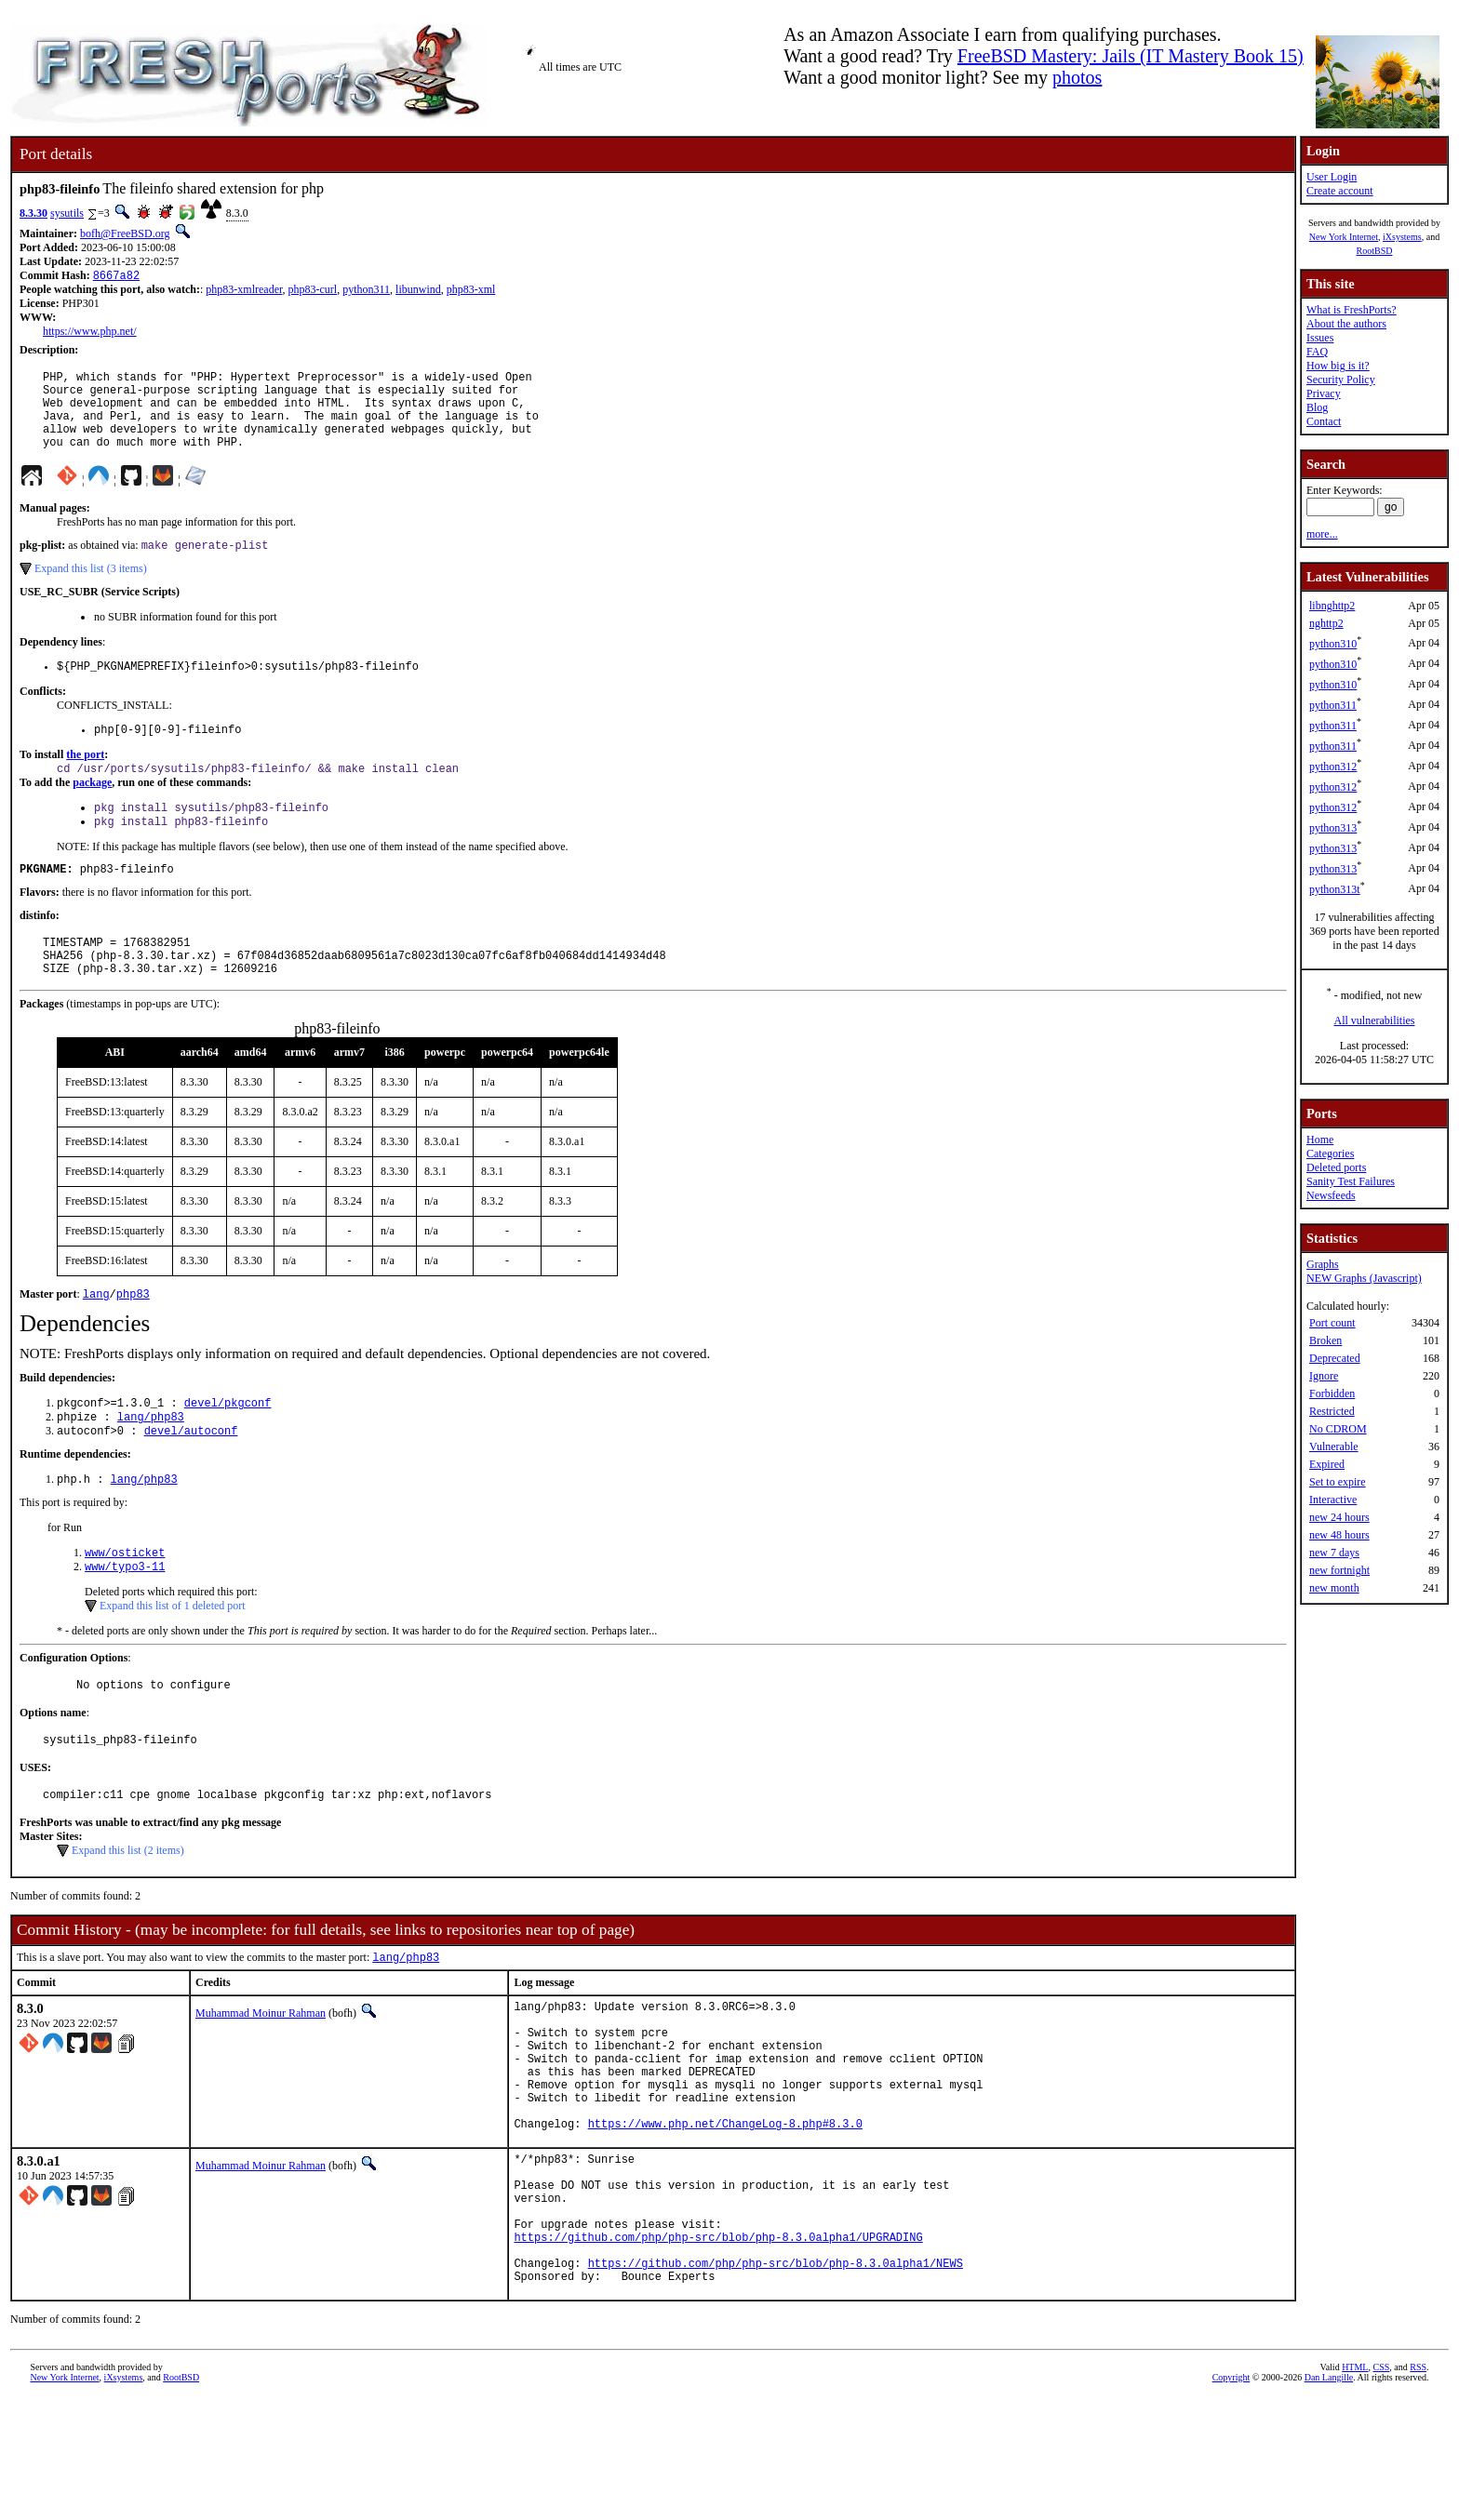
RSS (1418, 2489)
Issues (1319, 337)
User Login (1331, 176)
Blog (1317, 407)
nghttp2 (1326, 623)
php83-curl (313, 291)
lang (96, 1338)
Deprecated (1334, 1358)
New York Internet (1343, 237)
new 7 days (1334, 1552)
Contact (1323, 421)
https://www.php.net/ (90, 333)
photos (1077, 77)
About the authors (1346, 323)
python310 (1333, 643)
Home (1319, 1139)
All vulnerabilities (1374, 1020)
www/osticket (125, 1606)
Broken (1325, 1340)
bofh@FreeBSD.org (125, 233)
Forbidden (1332, 1393)
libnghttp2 (1332, 605)
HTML (1355, 2489)
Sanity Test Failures (1350, 1181)
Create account (1339, 190)
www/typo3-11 (125, 1622)
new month (1334, 1587)
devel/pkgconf (228, 1449)
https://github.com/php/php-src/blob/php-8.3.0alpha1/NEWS (775, 2382)
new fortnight (1339, 1570)
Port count (1332, 1322)
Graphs (1322, 1264)
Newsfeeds (1331, 1195)
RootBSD (1375, 251)
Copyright (1231, 2499)
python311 (366, 291)
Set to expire (1337, 1481)
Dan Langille (1329, 2499)
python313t (1334, 889)
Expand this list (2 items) (128, 1914)
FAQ (1317, 351)
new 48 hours (1339, 1534)
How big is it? (1338, 365)
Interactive (1333, 1499)
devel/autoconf (191, 1480)
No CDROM (1338, 1428)
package (92, 810)
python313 (1333, 827)
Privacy (1323, 393)
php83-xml (471, 291)
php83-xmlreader (244, 291)
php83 (133, 1338)
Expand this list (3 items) (90, 588)
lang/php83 (150, 1465)
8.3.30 (33, 213)
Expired (1327, 1464)
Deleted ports (1336, 1167)
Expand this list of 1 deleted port (173, 1661)
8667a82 (116, 277)
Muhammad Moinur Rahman (260, 2079)
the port (85, 780)
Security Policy (1340, 379)
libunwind (418, 291)
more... (1322, 533)
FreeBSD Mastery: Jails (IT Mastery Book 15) (1130, 56)
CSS (1380, 2489)
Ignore (1323, 1375)
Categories (1330, 1153)
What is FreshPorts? (1351, 309)
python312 (1333, 766)
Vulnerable (1334, 1446)
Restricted (1332, 1411)
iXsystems (1402, 237)
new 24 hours (1339, 1517)
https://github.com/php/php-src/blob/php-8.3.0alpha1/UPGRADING (718, 2350)
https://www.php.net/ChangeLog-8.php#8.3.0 (725, 2217)
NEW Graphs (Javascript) (1364, 1278)
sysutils (67, 213)
